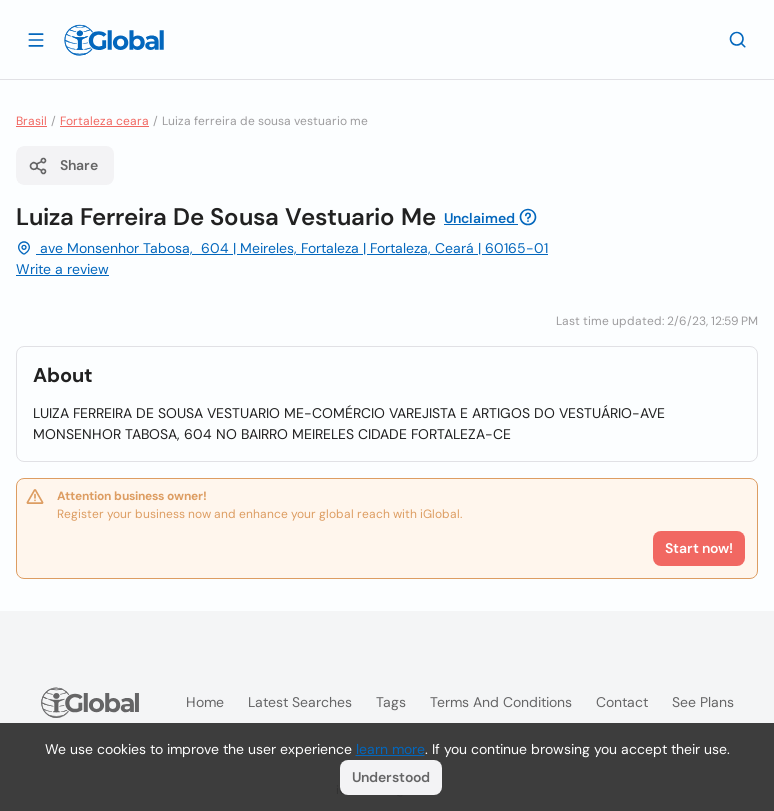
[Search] (738, 39)
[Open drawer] (36, 39)
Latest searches (300, 702)
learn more (390, 749)
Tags (391, 702)
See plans (703, 702)
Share (63, 166)
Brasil (31, 121)
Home (205, 702)
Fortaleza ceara (104, 121)
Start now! (699, 548)
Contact (622, 702)
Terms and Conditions (501, 702)
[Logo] (114, 40)
